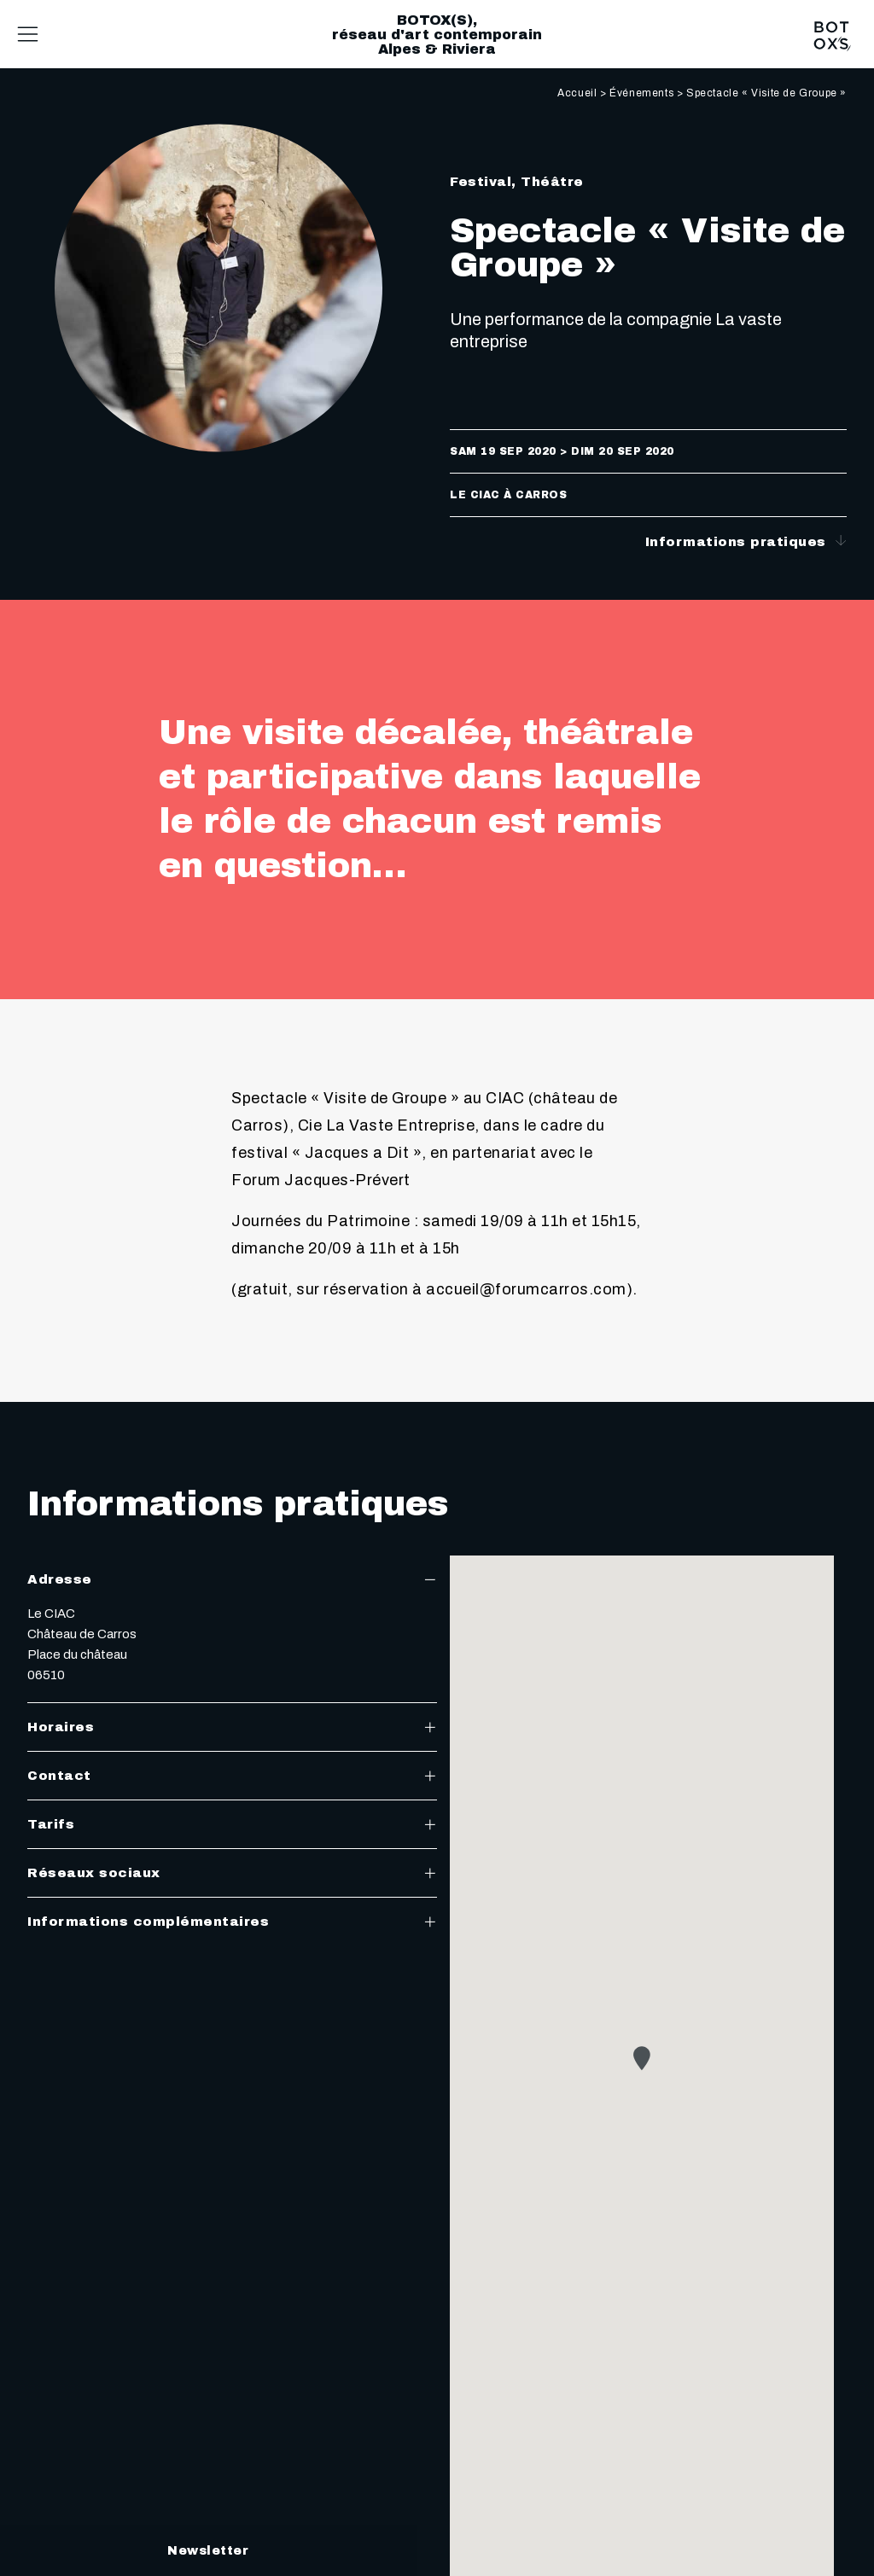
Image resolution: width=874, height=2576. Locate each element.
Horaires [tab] (232, 1727)
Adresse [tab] (232, 1579)
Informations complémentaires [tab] (232, 1921)
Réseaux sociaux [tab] (232, 1873)
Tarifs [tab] (232, 1824)
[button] (642, 2058)
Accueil (577, 93)
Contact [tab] (232, 1775)
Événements (641, 93)
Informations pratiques (746, 541)
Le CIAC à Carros (508, 495)
